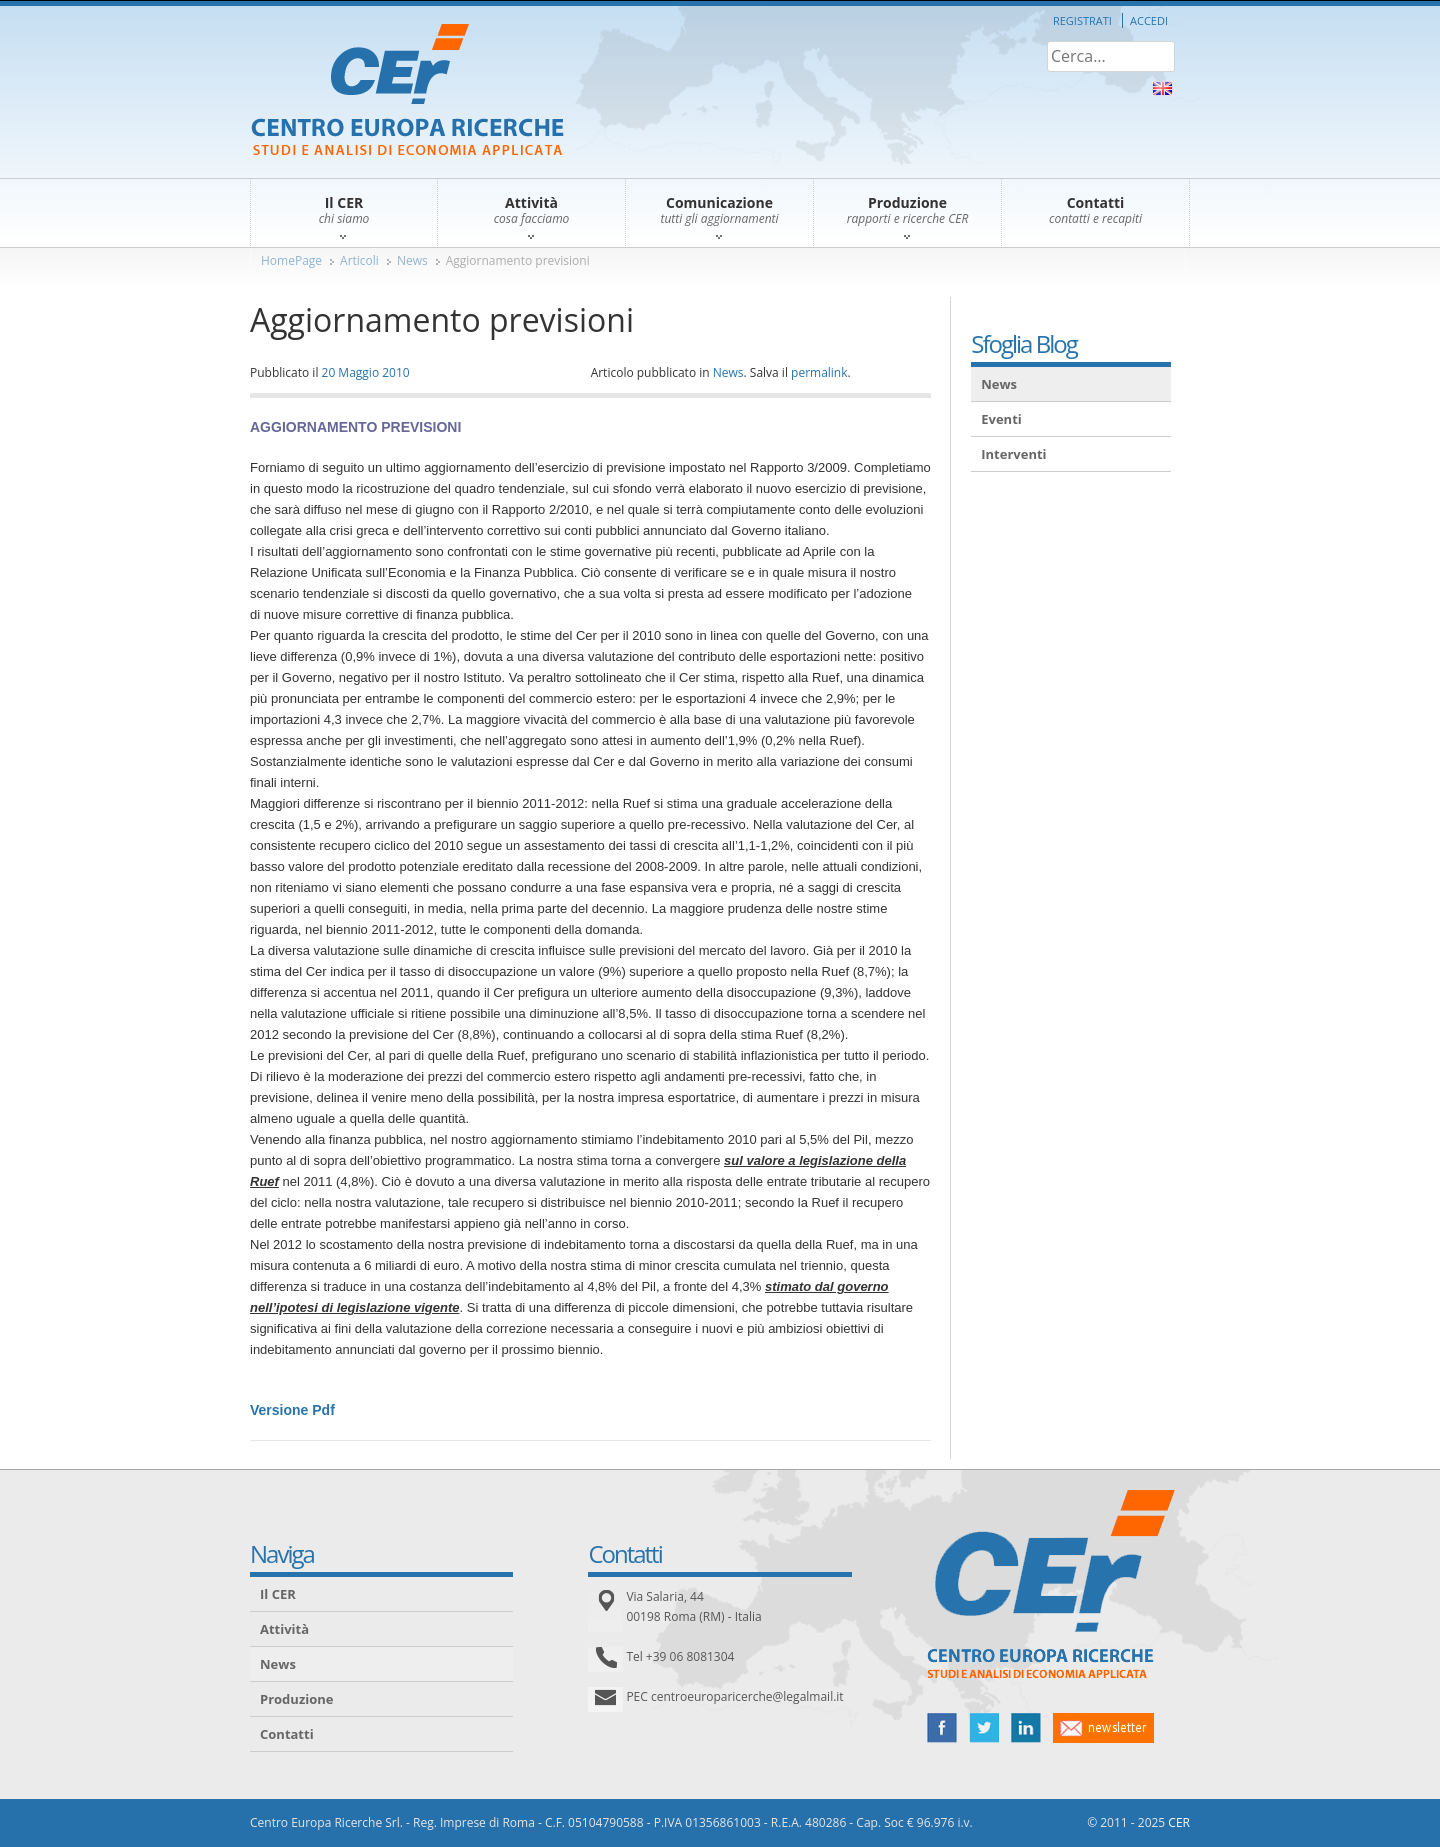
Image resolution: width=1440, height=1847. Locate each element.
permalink (819, 372)
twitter (984, 1728)
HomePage (291, 260)
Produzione (296, 1699)
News (412, 260)
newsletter (1103, 1728)
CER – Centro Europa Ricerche (407, 91)
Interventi (1013, 454)
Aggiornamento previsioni (518, 260)
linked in (1026, 1728)
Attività (284, 1629)
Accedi (1149, 20)
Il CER (278, 1594)
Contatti (287, 1734)
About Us (1162, 88)
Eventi (1001, 419)
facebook (942, 1728)
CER (1179, 1822)
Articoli (359, 260)
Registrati (1082, 20)
